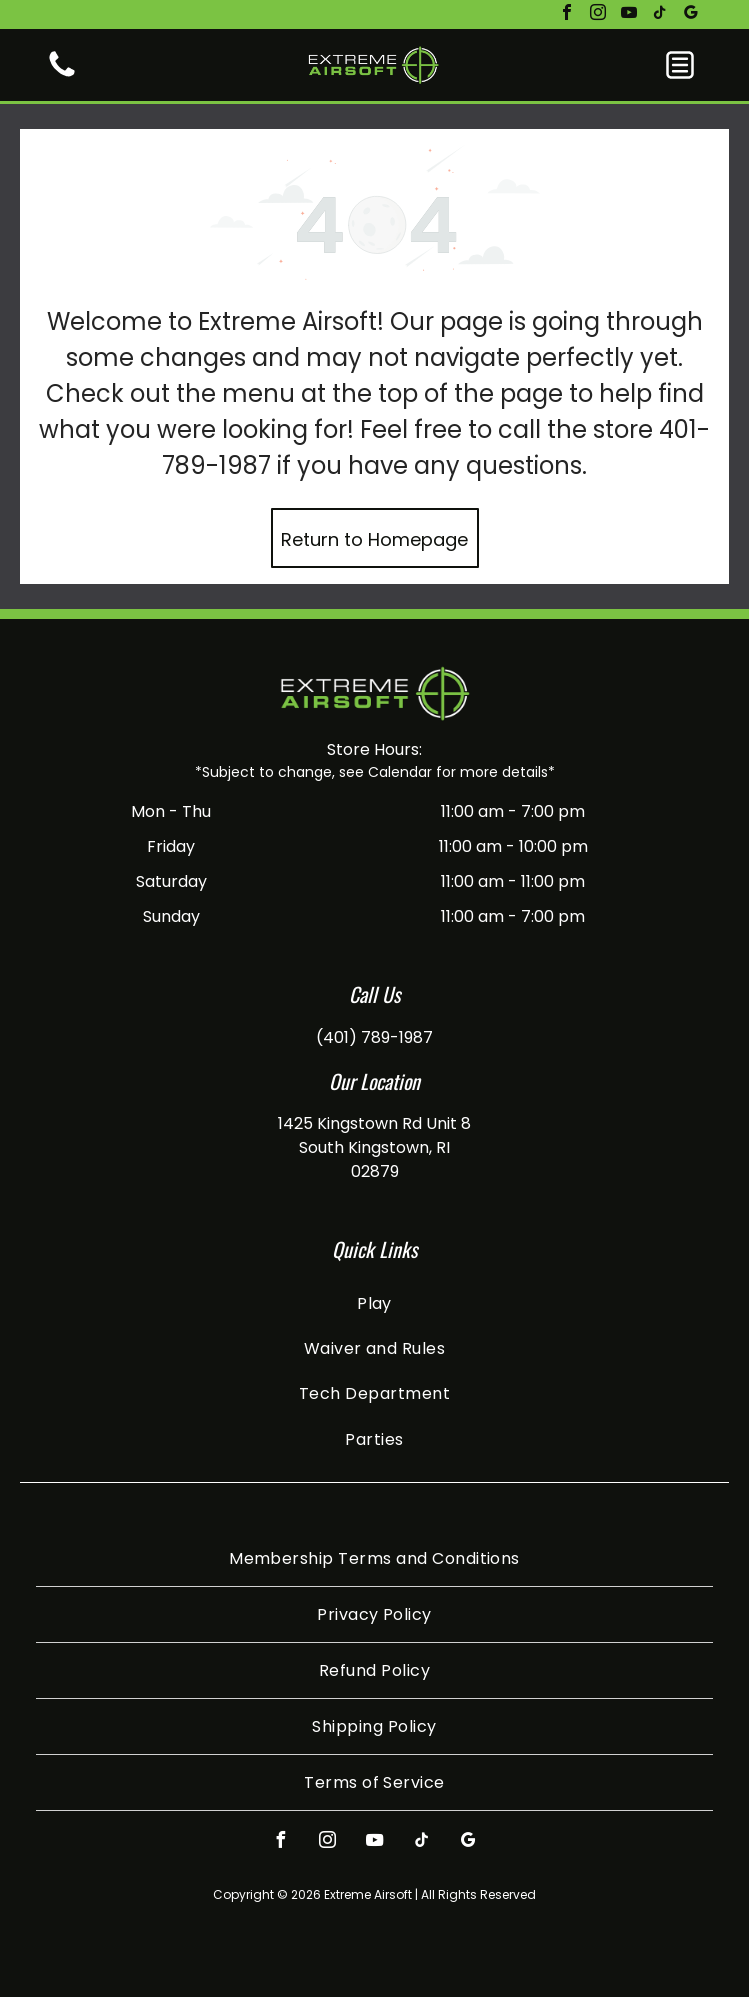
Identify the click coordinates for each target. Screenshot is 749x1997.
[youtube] (629, 14)
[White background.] (62, 75)
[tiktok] (660, 14)
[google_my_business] (691, 14)
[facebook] (567, 14)
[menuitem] (374, 1302)
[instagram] (598, 14)
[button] (680, 65)
